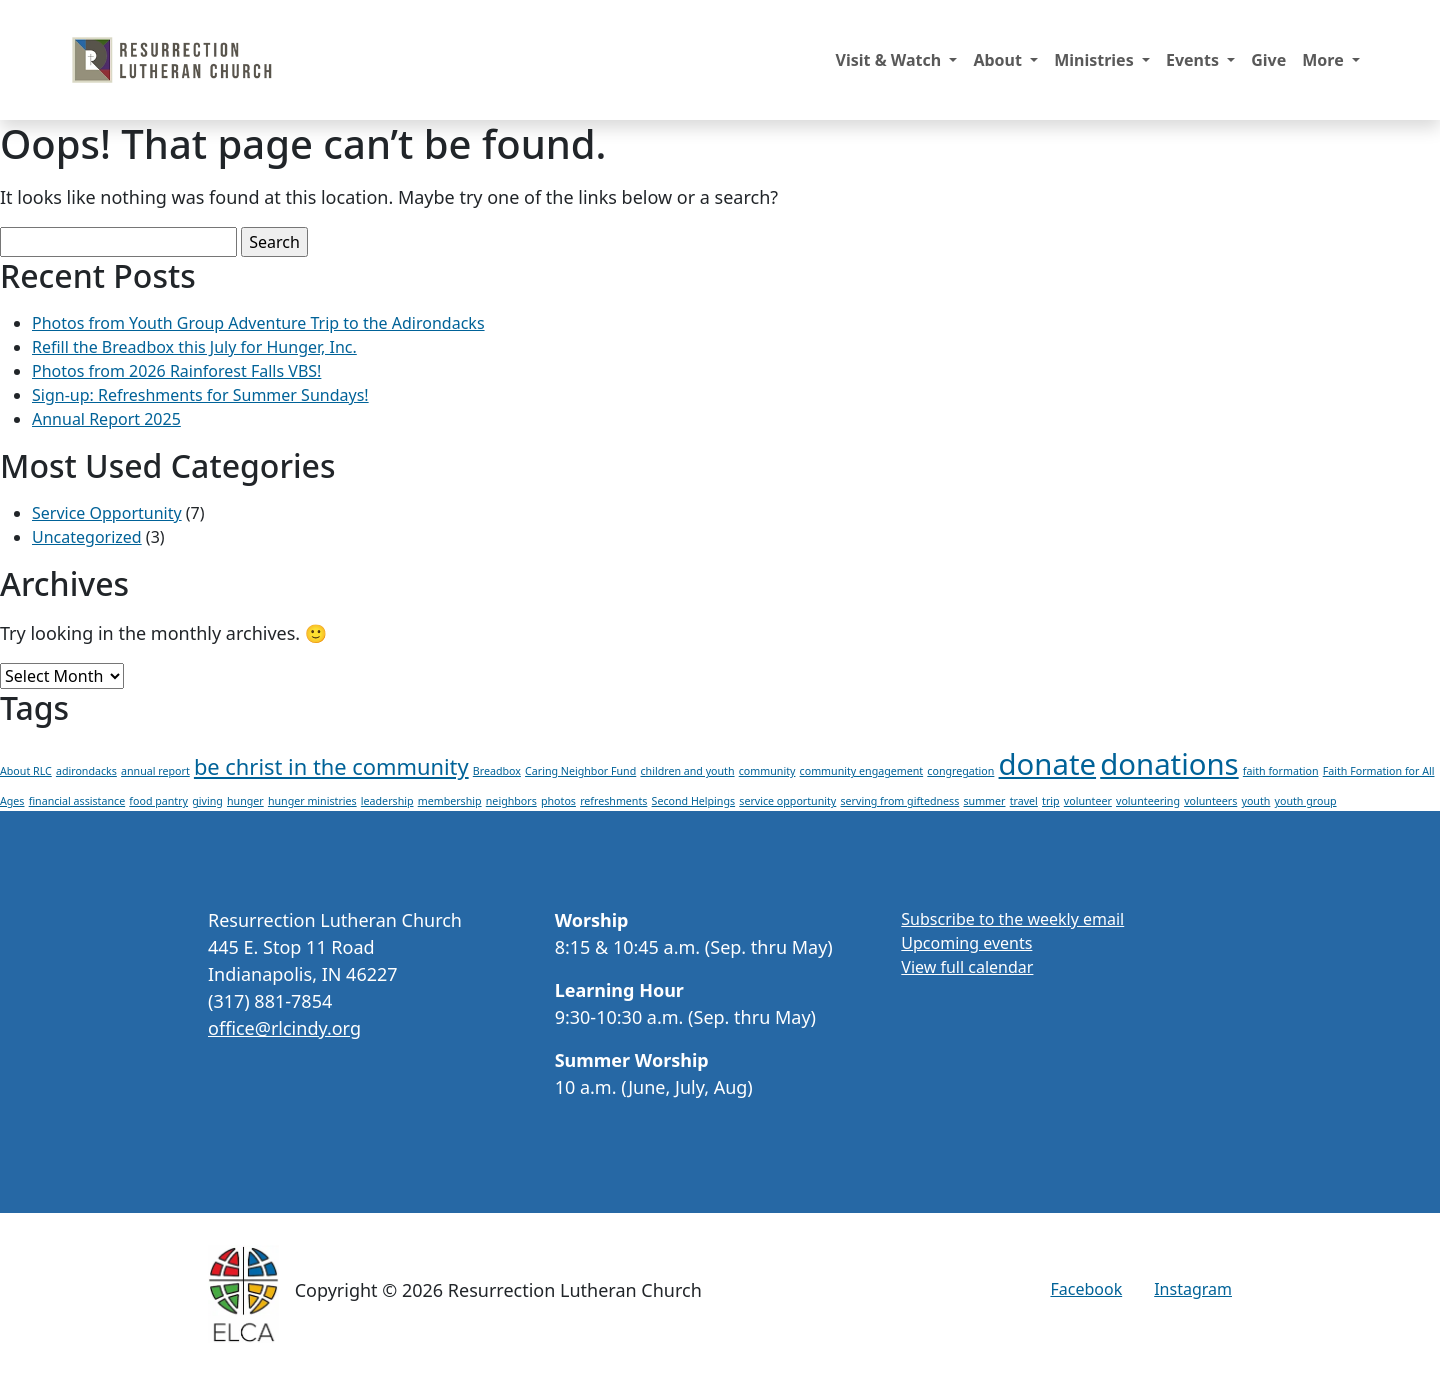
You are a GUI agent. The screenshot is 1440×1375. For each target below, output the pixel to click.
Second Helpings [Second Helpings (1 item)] (694, 801)
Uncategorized (87, 537)
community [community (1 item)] (767, 771)
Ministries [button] (1096, 60)
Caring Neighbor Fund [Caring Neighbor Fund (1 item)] (580, 771)
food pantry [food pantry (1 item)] (158, 801)
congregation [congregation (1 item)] (960, 771)
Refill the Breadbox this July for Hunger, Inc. (194, 347)
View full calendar (967, 967)
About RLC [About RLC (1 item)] (26, 771)
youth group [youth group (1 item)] (1306, 801)
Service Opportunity (107, 513)
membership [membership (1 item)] (450, 801)
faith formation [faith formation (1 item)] (1281, 771)
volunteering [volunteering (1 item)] (1148, 801)
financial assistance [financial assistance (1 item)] (77, 801)
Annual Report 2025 (106, 419)
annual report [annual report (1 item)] (155, 771)
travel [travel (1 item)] (1024, 801)
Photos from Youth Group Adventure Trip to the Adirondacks (258, 323)
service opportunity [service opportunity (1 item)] (787, 801)
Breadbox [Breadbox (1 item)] (497, 771)
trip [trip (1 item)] (1051, 801)
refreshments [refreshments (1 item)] (613, 801)
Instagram (1193, 1289)
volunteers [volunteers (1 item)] (1210, 801)
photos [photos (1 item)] (558, 801)
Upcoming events (966, 943)
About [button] (999, 60)
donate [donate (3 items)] (1048, 764)
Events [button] (1194, 60)
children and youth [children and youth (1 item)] (687, 771)
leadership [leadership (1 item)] (387, 801)
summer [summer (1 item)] (984, 801)
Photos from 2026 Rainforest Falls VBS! (176, 371)
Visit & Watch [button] (891, 60)
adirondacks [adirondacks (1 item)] (86, 771)
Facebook (1086, 1289)
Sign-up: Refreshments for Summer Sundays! (200, 395)
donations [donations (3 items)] (1169, 764)
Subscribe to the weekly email (1012, 919)
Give (1268, 60)
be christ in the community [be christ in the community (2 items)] (331, 766)
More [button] (1325, 60)
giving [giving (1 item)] (207, 801)
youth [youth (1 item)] (1255, 801)
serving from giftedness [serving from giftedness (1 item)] (899, 801)
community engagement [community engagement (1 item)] (862, 771)
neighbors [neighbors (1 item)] (511, 801)
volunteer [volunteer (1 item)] (1088, 801)
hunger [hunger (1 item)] (245, 801)
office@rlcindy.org (284, 1028)
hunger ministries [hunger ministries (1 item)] (312, 801)
